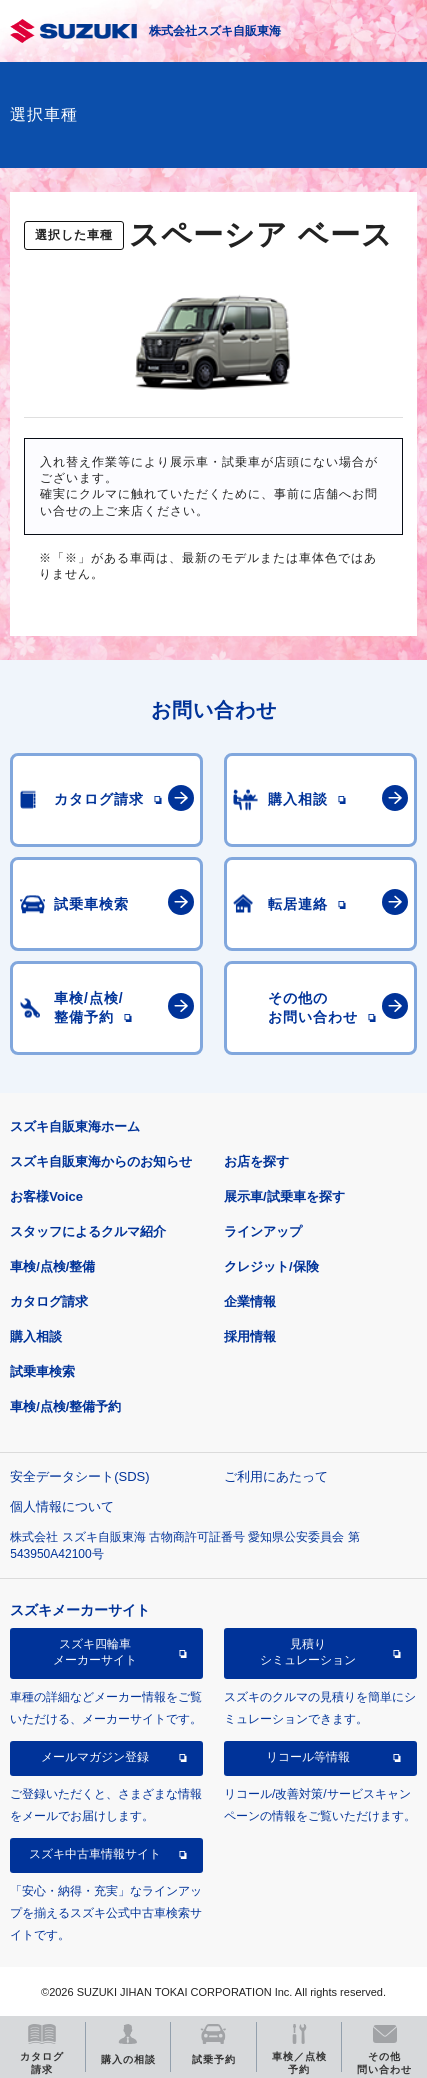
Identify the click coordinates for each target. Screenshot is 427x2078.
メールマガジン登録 (95, 1757)
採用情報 (250, 1336)
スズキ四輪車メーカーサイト (95, 1652)
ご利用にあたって (276, 1476)
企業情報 (250, 1301)
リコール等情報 (308, 1757)
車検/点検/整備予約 (65, 1406)
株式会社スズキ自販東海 (215, 31)
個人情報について (62, 1506)
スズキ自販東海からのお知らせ (101, 1161)
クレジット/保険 (271, 1266)
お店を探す (256, 1161)
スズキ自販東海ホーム (75, 1126)
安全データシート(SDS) (79, 1476)
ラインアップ (263, 1231)
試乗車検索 (42, 1371)
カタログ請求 (49, 1301)
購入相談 (36, 1336)
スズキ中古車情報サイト (95, 1854)
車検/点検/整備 (52, 1266)
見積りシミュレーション (308, 1652)
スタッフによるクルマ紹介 (88, 1231)
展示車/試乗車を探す (284, 1196)
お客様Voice (46, 1196)
